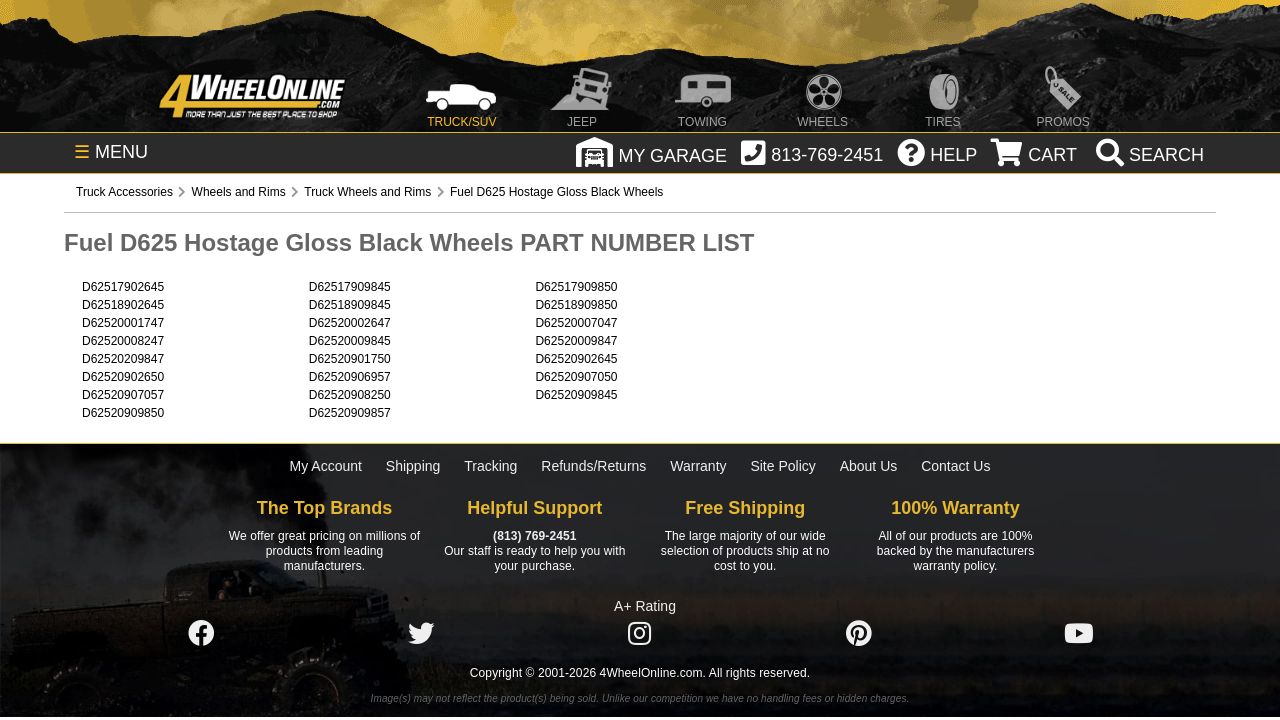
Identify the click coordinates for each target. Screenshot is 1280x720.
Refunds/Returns (593, 466)
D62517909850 (576, 287)
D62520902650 (123, 377)
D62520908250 (350, 395)
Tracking (490, 466)
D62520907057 (123, 395)
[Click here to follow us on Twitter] (421, 634)
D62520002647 (350, 323)
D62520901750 (350, 359)
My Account (326, 466)
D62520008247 (123, 341)
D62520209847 (123, 359)
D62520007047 (576, 323)
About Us (869, 466)
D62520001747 (123, 323)
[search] (1147, 155)
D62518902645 (123, 305)
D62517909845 (350, 287)
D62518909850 (576, 305)
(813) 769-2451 (534, 536)
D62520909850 (123, 413)
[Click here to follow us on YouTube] (1079, 634)
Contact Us (955, 466)
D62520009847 (576, 341)
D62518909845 (350, 305)
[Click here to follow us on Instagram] (640, 634)
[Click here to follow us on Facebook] (201, 634)
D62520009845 (350, 341)
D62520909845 (576, 395)
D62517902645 (123, 287)
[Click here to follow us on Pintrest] (859, 634)
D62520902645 (576, 359)
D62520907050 (576, 377)
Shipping (413, 466)
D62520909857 (350, 413)
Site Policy (782, 466)
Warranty (698, 466)
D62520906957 (350, 377)
